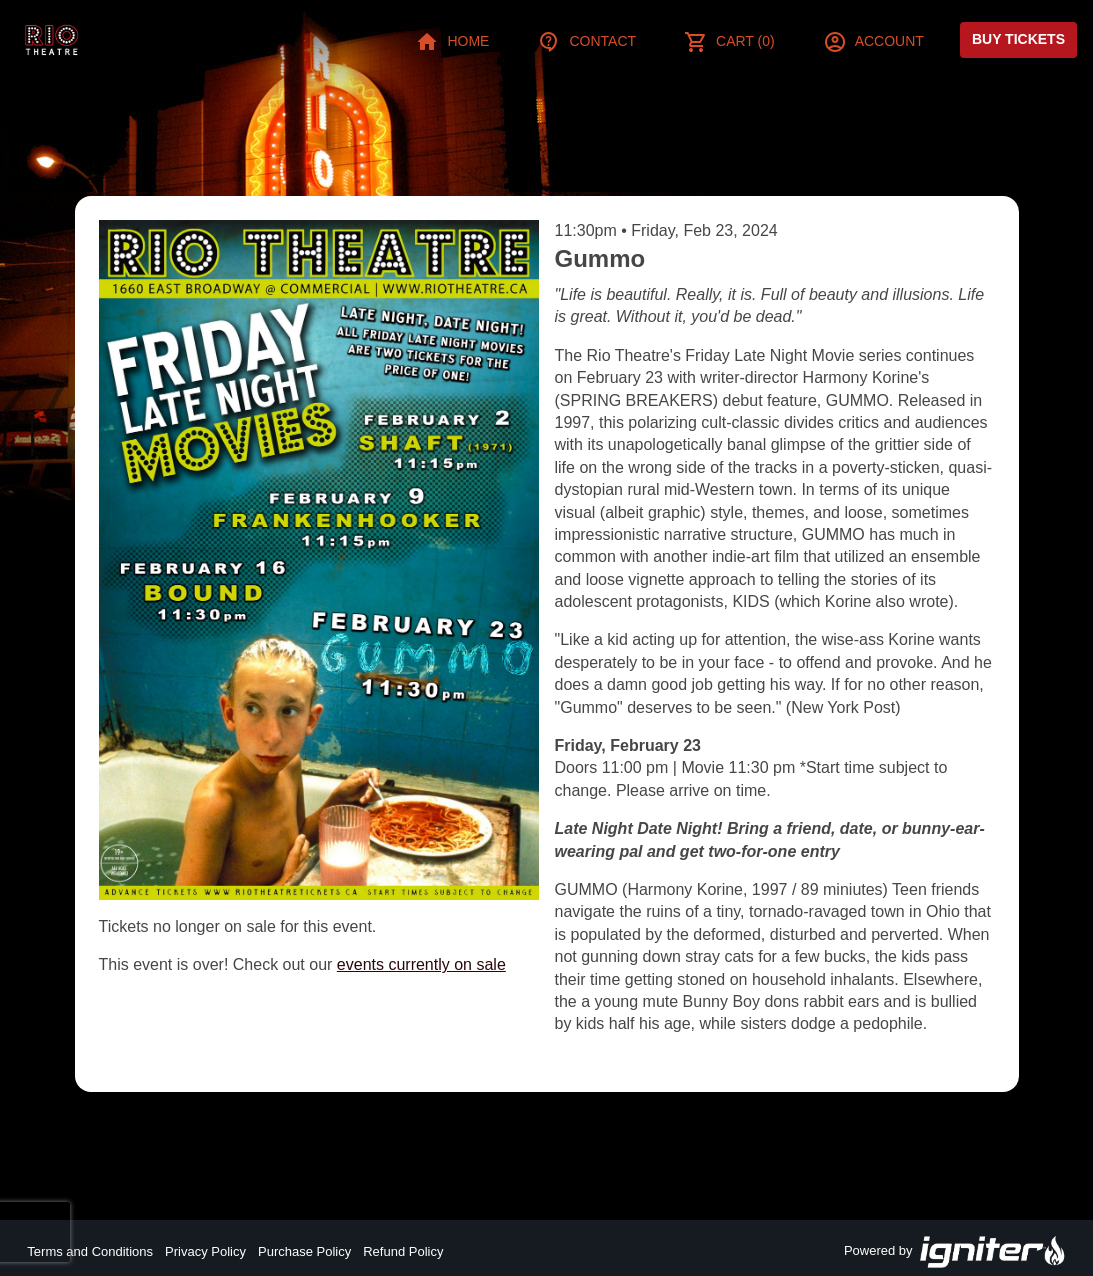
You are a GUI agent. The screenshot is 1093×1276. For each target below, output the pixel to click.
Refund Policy (403, 1251)
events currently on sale (421, 964)
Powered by (955, 1252)
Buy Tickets (1018, 39)
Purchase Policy (304, 1251)
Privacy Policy (205, 1251)
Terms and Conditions (90, 1251)
